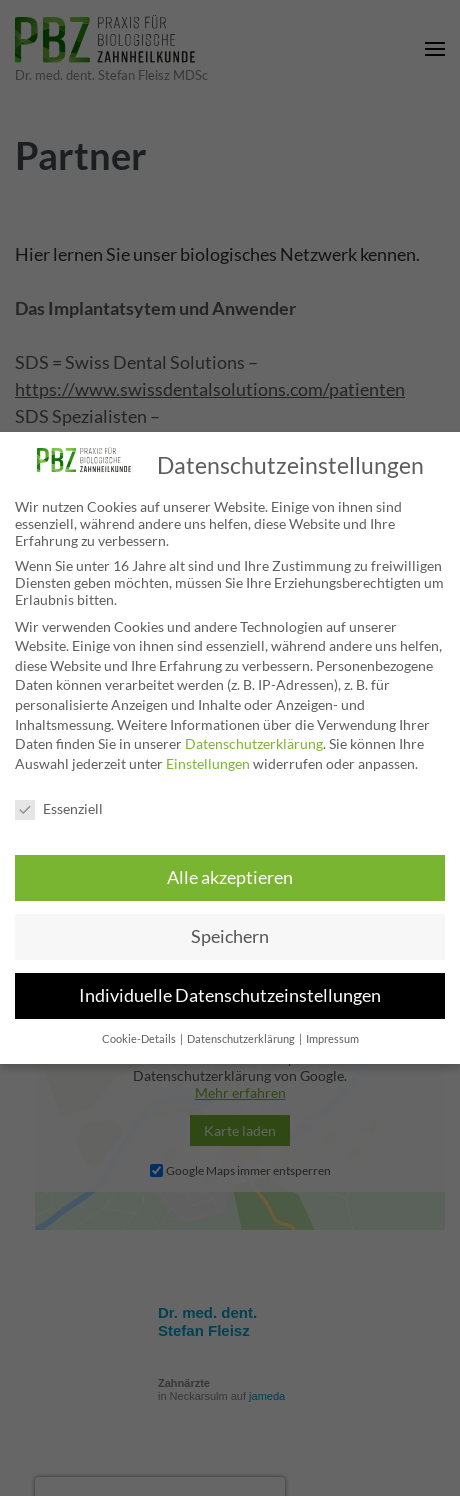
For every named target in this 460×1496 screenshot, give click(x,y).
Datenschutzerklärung (254, 743)
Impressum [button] (332, 1039)
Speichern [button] (230, 936)
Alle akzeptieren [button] (230, 877)
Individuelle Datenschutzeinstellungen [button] (230, 995)
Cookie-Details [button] (140, 1039)
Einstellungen (208, 763)
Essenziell (59, 808)
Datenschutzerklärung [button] (242, 1039)
